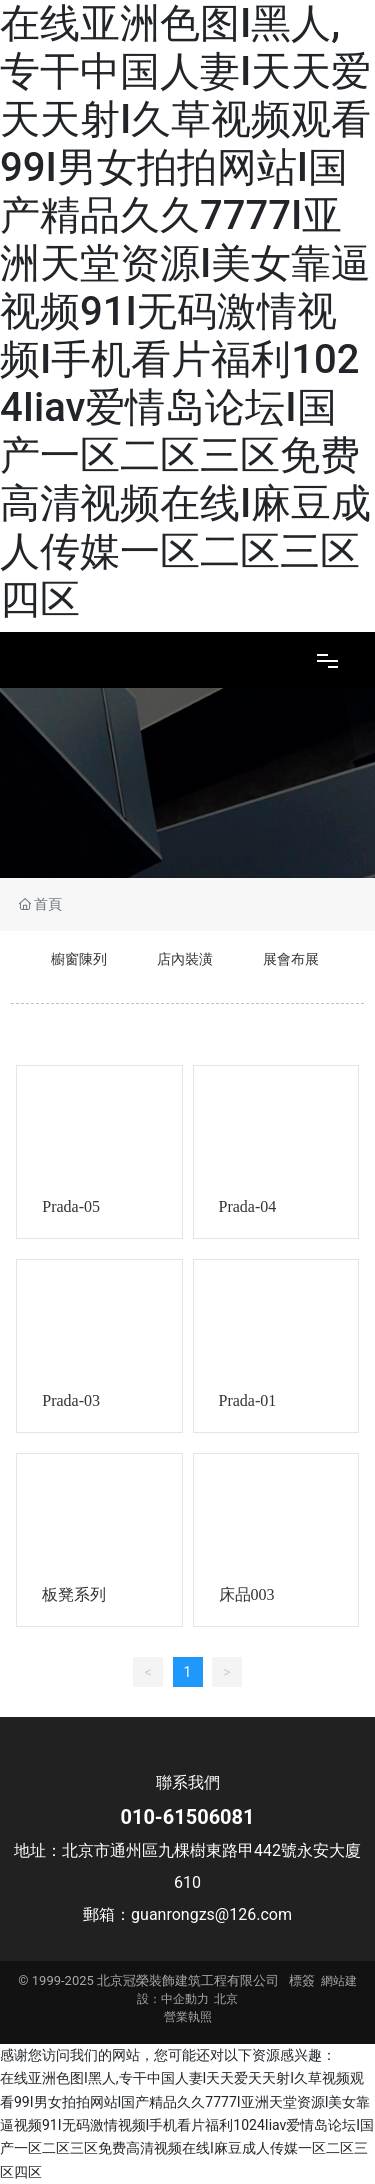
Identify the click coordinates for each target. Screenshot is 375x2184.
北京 (226, 1999)
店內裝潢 (185, 959)
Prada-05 (71, 1206)
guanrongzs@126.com (211, 1914)
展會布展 (291, 959)
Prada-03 (71, 1400)
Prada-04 (248, 1206)
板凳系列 (74, 1594)
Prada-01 (248, 1400)
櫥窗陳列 (79, 959)
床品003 (247, 1594)
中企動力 (185, 1999)
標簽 (302, 1980)
